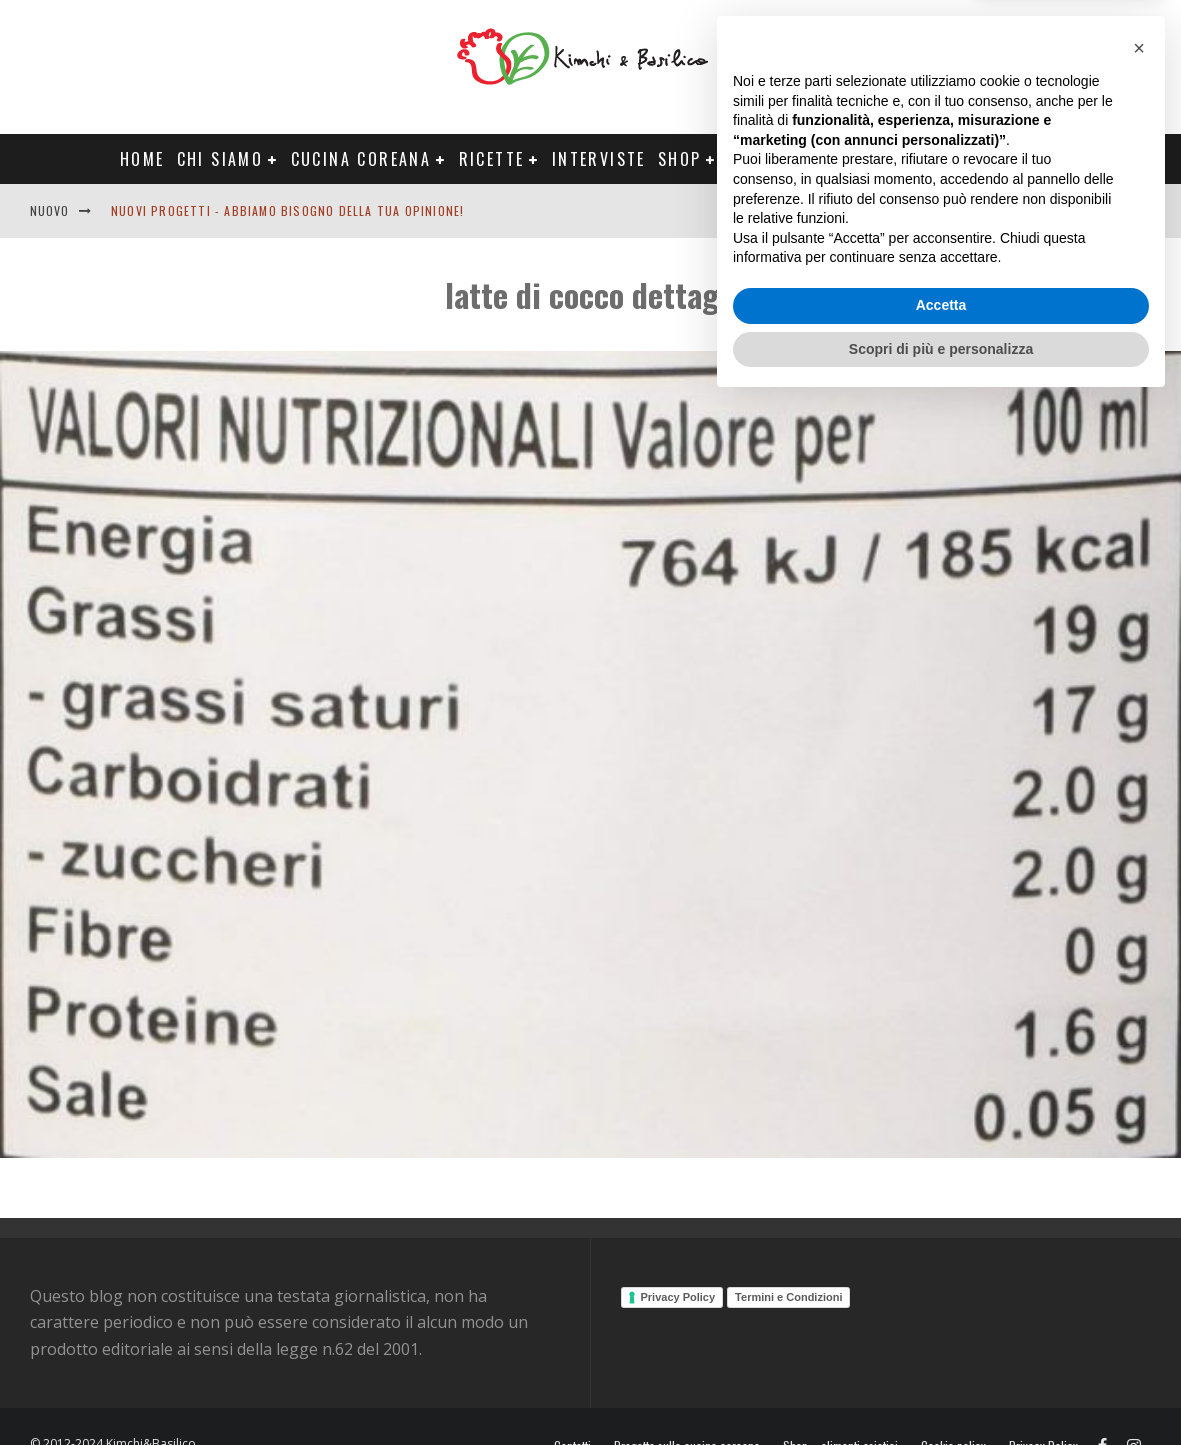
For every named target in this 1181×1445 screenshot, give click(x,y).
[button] (1139, 1090)
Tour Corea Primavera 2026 (946, 159)
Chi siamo (220, 159)
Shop (680, 159)
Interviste (599, 159)
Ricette (492, 159)
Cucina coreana (361, 159)
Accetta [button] (941, 1347)
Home (142, 159)
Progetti (769, 159)
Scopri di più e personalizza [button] (941, 1390)
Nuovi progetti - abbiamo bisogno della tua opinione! (287, 210)
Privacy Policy (678, 1297)
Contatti (1085, 210)
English (1008, 210)
